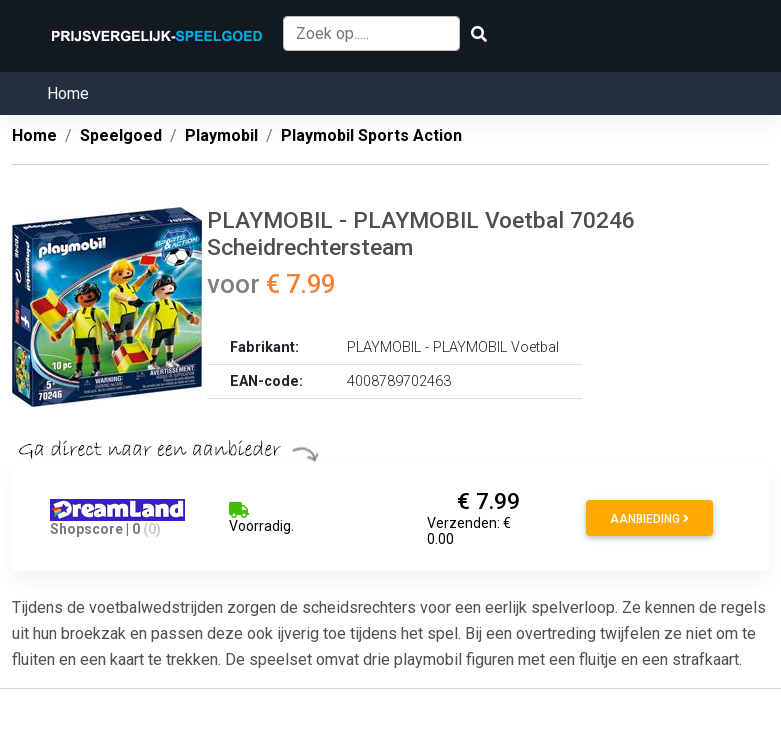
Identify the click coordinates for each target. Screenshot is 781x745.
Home (68, 93)
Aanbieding (649, 519)
